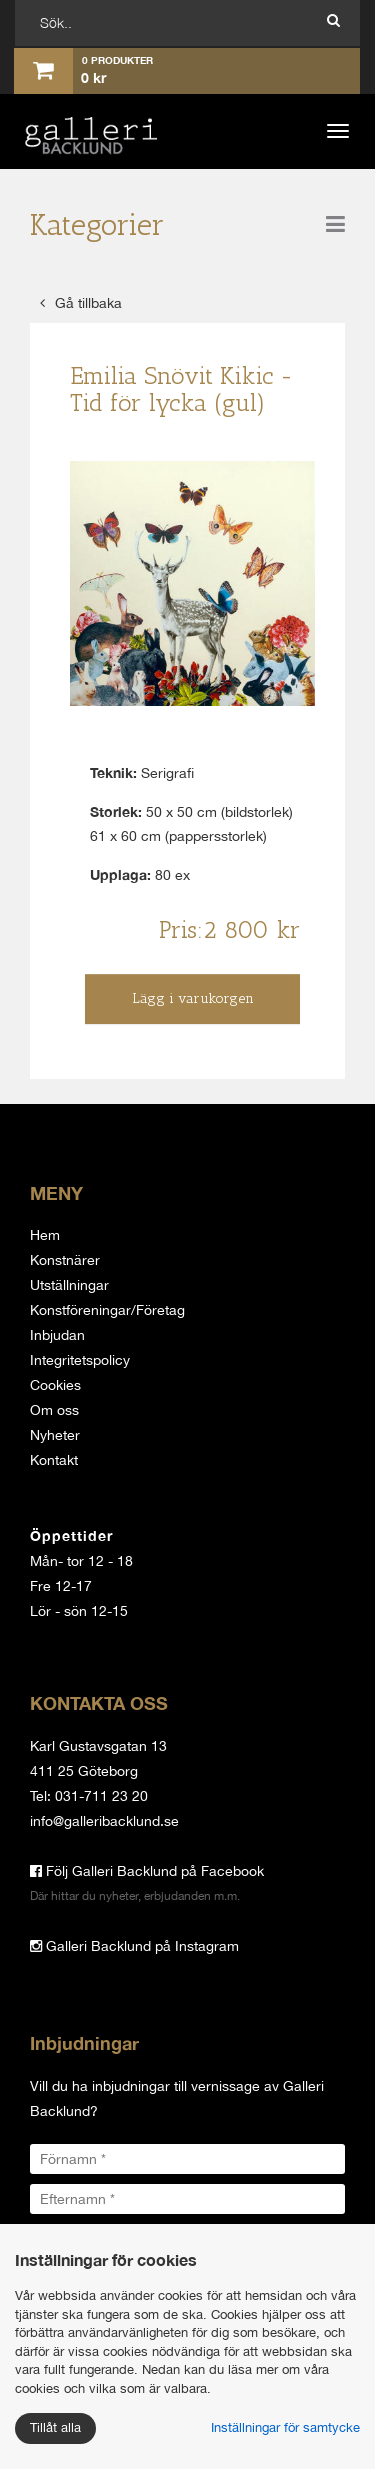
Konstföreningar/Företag (107, 1310)
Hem (45, 1235)
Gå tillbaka (81, 303)
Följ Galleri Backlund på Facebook (147, 1871)
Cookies (55, 1385)
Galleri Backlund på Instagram (134, 1946)
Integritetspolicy (80, 1360)
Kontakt (54, 1460)
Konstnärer (65, 1260)
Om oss (54, 1410)
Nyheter (55, 1435)
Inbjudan (57, 1335)
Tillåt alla (55, 2427)
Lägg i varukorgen (193, 998)
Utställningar (69, 1285)
